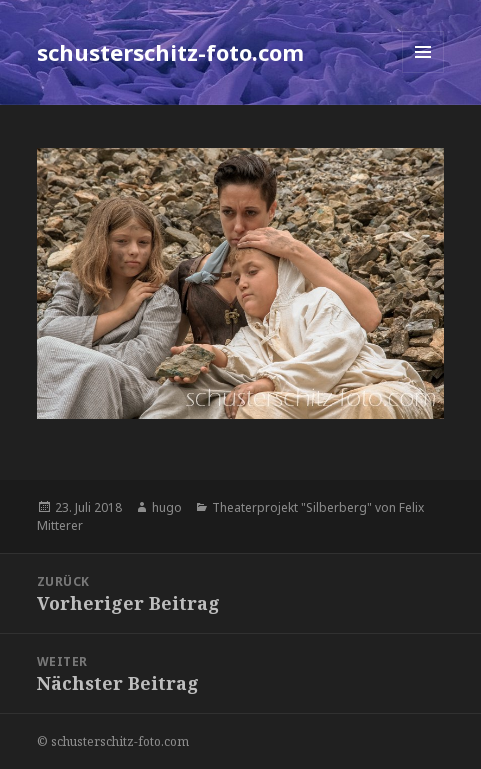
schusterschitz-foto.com (170, 52)
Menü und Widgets (423, 72)
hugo (167, 507)
